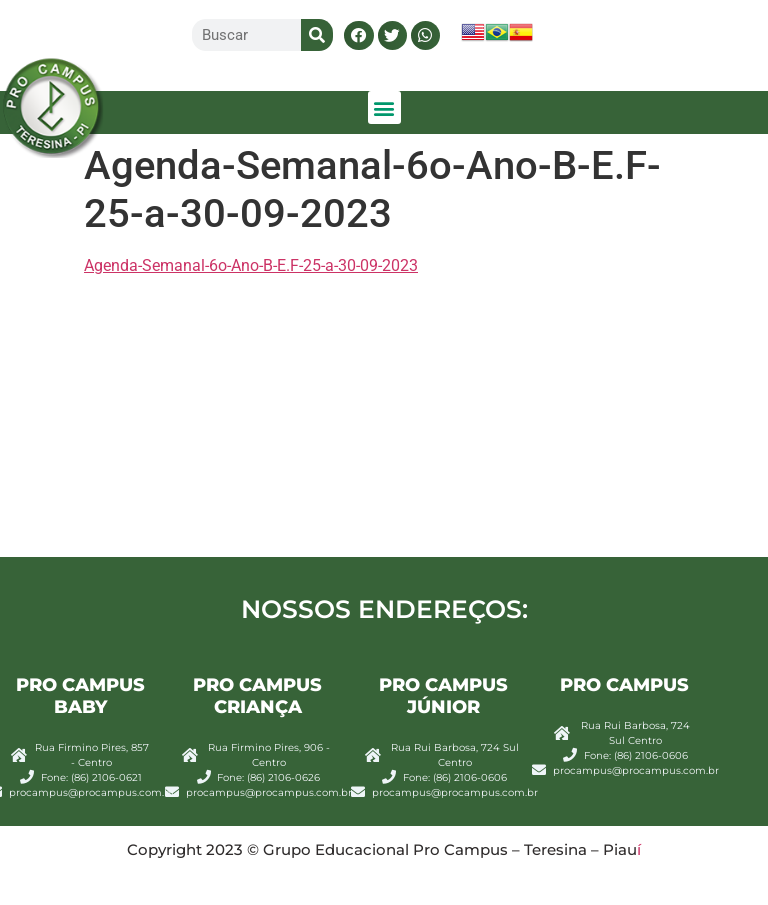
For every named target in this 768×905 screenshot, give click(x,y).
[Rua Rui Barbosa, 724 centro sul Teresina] (384, 424)
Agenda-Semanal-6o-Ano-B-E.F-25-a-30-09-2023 (251, 265)
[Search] (317, 35)
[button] (358, 35)
